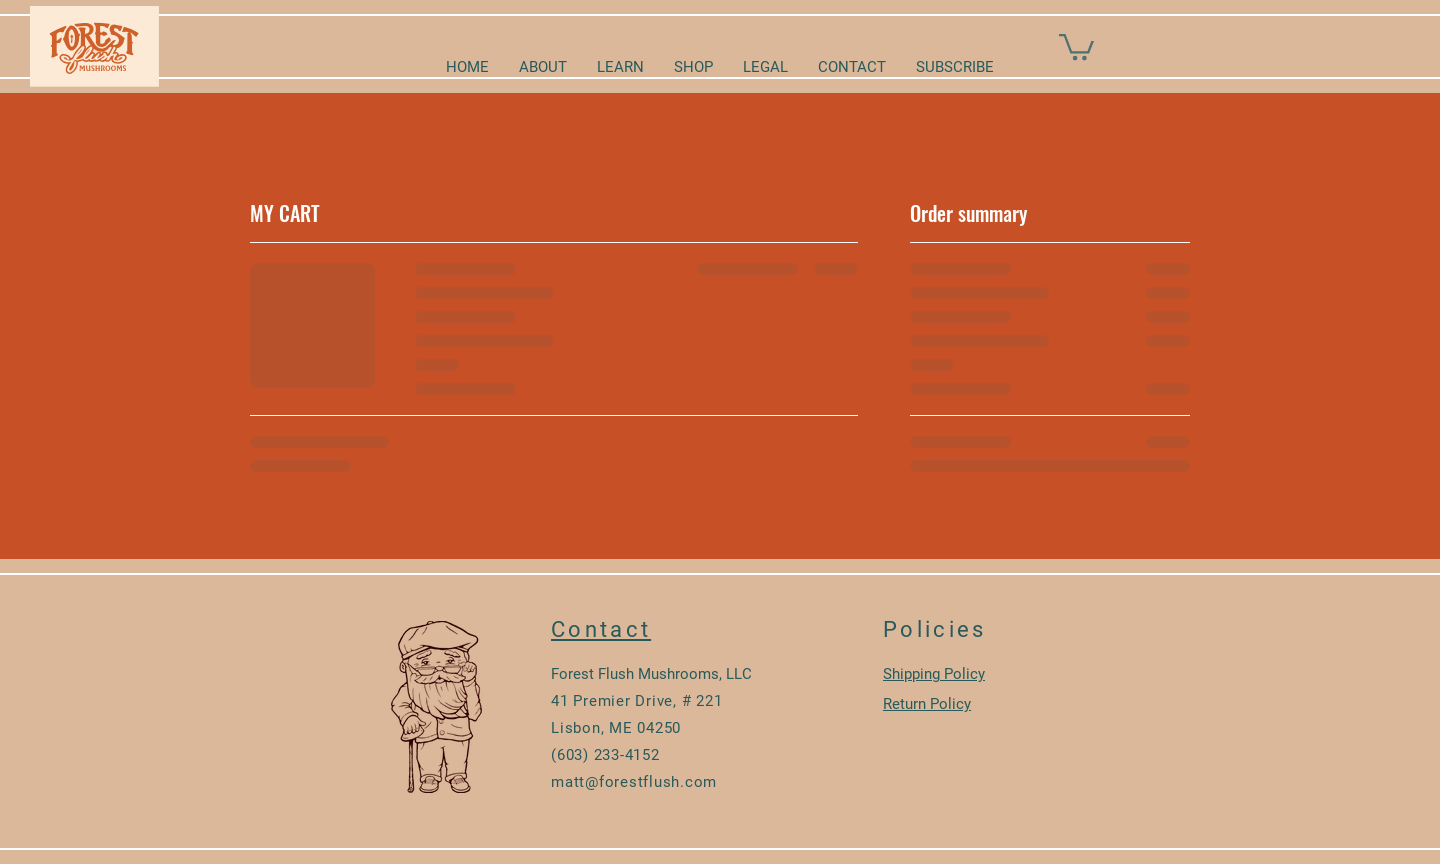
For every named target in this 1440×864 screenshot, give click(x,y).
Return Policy (927, 704)
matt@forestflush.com (634, 782)
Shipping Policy (934, 674)
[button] (1076, 45)
